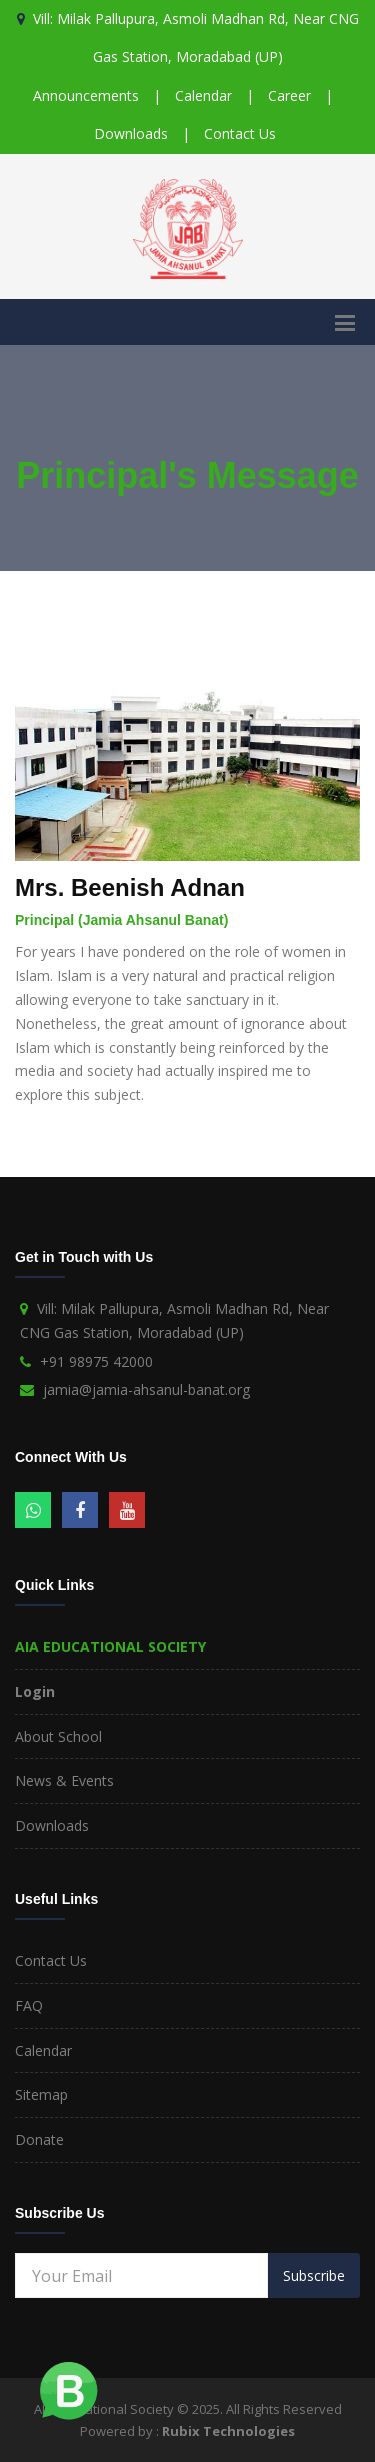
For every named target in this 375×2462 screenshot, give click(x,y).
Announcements (86, 95)
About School (58, 1736)
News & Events (64, 1780)
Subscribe (314, 2275)
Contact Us (240, 133)
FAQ (29, 2005)
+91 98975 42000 (96, 1361)
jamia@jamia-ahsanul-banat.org (146, 1389)
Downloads (131, 133)
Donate (39, 2139)
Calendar (203, 95)
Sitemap (41, 2094)
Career (289, 95)
